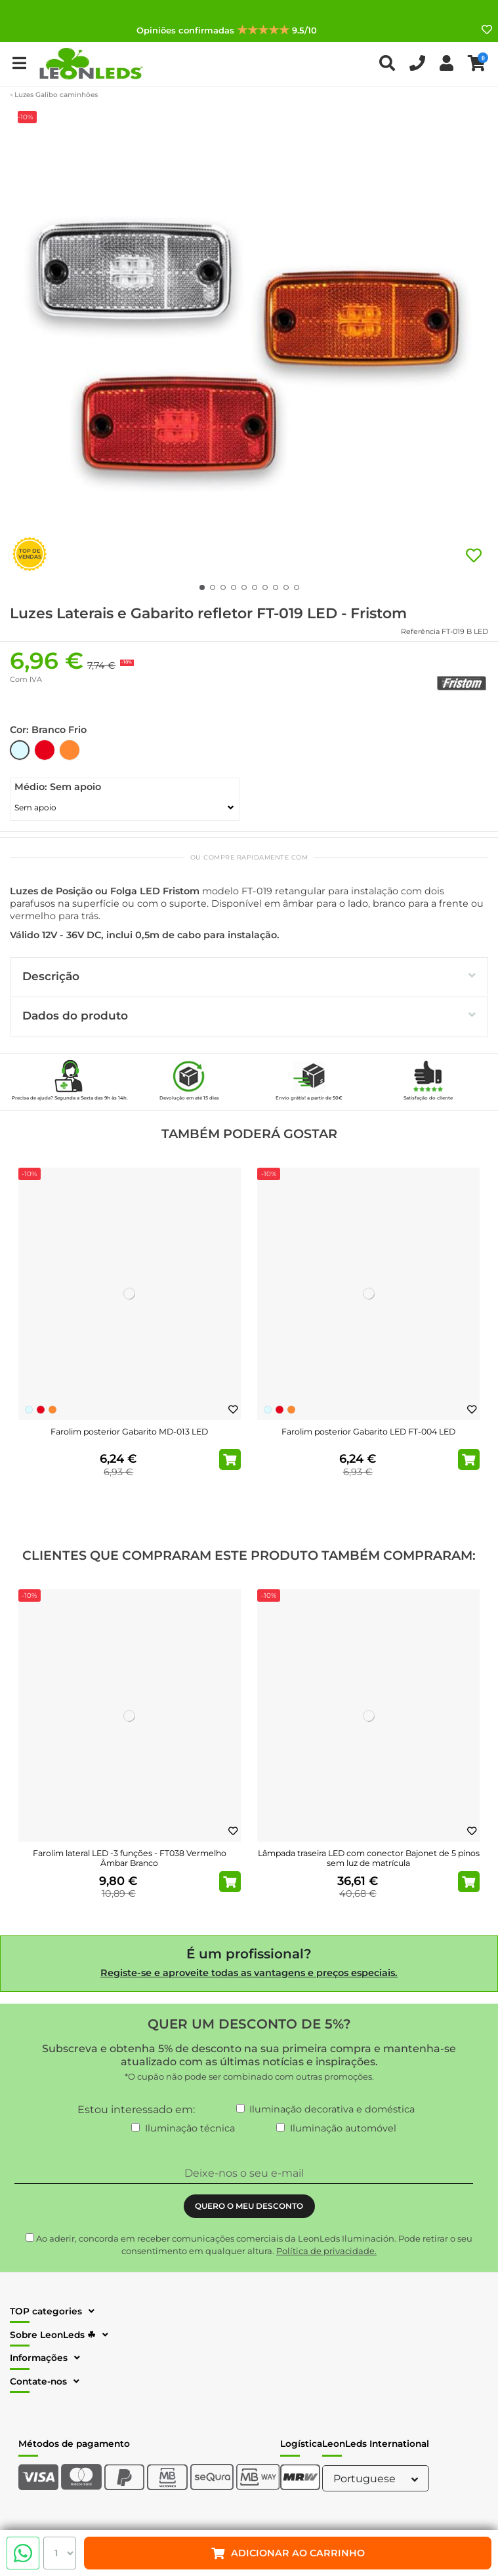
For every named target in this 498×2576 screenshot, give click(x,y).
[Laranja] (52, 1410)
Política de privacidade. (326, 2251)
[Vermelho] (41, 1410)
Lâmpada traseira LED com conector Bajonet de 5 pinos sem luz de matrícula (369, 1858)
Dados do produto (249, 1015)
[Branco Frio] (29, 1410)
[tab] (249, 977)
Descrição (249, 976)
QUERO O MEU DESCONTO (249, 2206)
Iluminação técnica (190, 2128)
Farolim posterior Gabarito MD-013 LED (129, 1432)
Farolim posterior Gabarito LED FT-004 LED (368, 1432)
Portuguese (377, 2478)
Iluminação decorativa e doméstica (332, 2109)
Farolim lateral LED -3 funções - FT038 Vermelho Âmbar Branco (129, 1858)
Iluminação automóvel (343, 2128)
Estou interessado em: (136, 2109)
